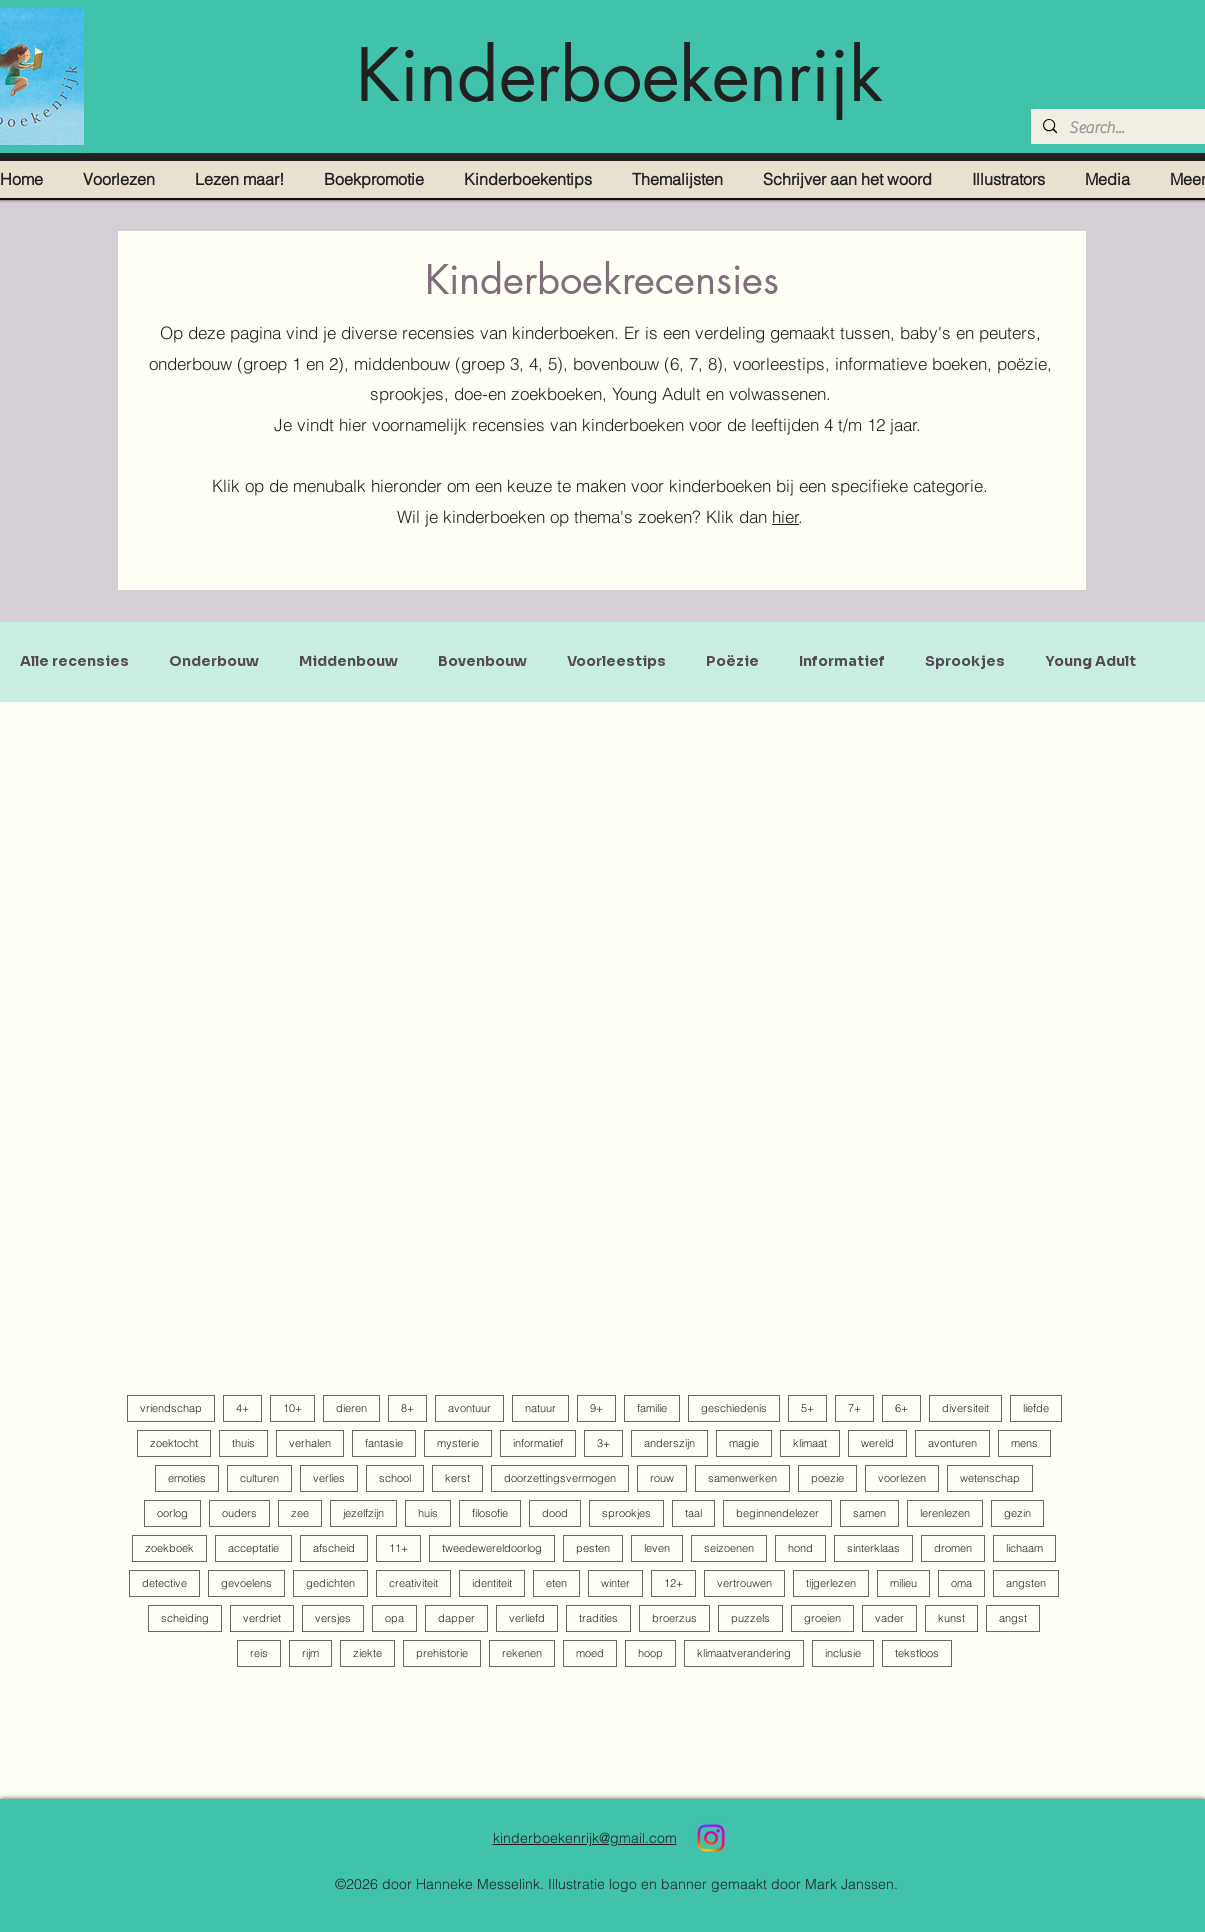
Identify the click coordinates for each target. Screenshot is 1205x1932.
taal (693, 1513)
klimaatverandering (744, 1653)
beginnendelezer (777, 1513)
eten (556, 1583)
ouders (239, 1513)
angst (1013, 1618)
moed (590, 1653)
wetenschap (990, 1478)
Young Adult (1090, 661)
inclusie (843, 1653)
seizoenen (729, 1548)
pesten (593, 1548)
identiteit (492, 1583)
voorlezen (902, 1478)
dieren (351, 1408)
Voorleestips (616, 661)
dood (555, 1513)
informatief (538, 1443)
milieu (903, 1583)
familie (652, 1408)
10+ (292, 1408)
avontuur (469, 1408)
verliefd (527, 1618)
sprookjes (626, 1513)
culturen (259, 1478)
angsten (1026, 1583)
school (395, 1478)
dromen (953, 1548)
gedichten (330, 1583)
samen (869, 1513)
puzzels (750, 1618)
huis (428, 1513)
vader (889, 1618)
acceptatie (253, 1548)
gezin (1017, 1513)
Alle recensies (74, 661)
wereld (877, 1443)
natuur (540, 1408)
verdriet (262, 1618)
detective (164, 1583)
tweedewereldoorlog (492, 1548)
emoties (187, 1478)
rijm (310, 1653)
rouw (662, 1478)
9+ (596, 1408)
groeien (822, 1618)
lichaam (1024, 1548)
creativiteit (413, 1583)
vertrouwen (744, 1583)
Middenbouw (348, 661)
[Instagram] (711, 1838)
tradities (598, 1618)
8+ (407, 1408)
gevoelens (246, 1583)
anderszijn (669, 1443)
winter (615, 1583)
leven (657, 1548)
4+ (242, 1408)
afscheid (334, 1548)
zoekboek (169, 1548)
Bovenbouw (482, 661)
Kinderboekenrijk (619, 75)
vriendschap (171, 1408)
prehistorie (442, 1653)
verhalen (310, 1443)
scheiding (185, 1618)
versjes (333, 1618)
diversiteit (965, 1408)
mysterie (458, 1443)
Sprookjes (965, 661)
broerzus (674, 1618)
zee (300, 1513)
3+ (603, 1443)
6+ (901, 1408)
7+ (854, 1408)
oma (961, 1583)
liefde (1036, 1408)
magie (744, 1443)
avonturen (952, 1443)
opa (394, 1618)
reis (259, 1653)
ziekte (367, 1653)
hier (785, 516)
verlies (329, 1478)
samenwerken (742, 1478)
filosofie (490, 1513)
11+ (398, 1548)
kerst (457, 1478)
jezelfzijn (363, 1513)
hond (800, 1548)
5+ (807, 1408)
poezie (827, 1478)
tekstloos (917, 1653)
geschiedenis (734, 1408)
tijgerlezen (831, 1583)
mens (1024, 1443)
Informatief (842, 661)
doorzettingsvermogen (560, 1478)
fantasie (384, 1443)
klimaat (810, 1443)
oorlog (172, 1513)
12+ (673, 1583)
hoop (650, 1653)
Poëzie (732, 661)
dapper (456, 1618)
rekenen (522, 1653)
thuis (243, 1443)
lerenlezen (945, 1513)
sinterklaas (873, 1548)
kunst (951, 1618)
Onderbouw (214, 661)
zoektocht (174, 1443)
